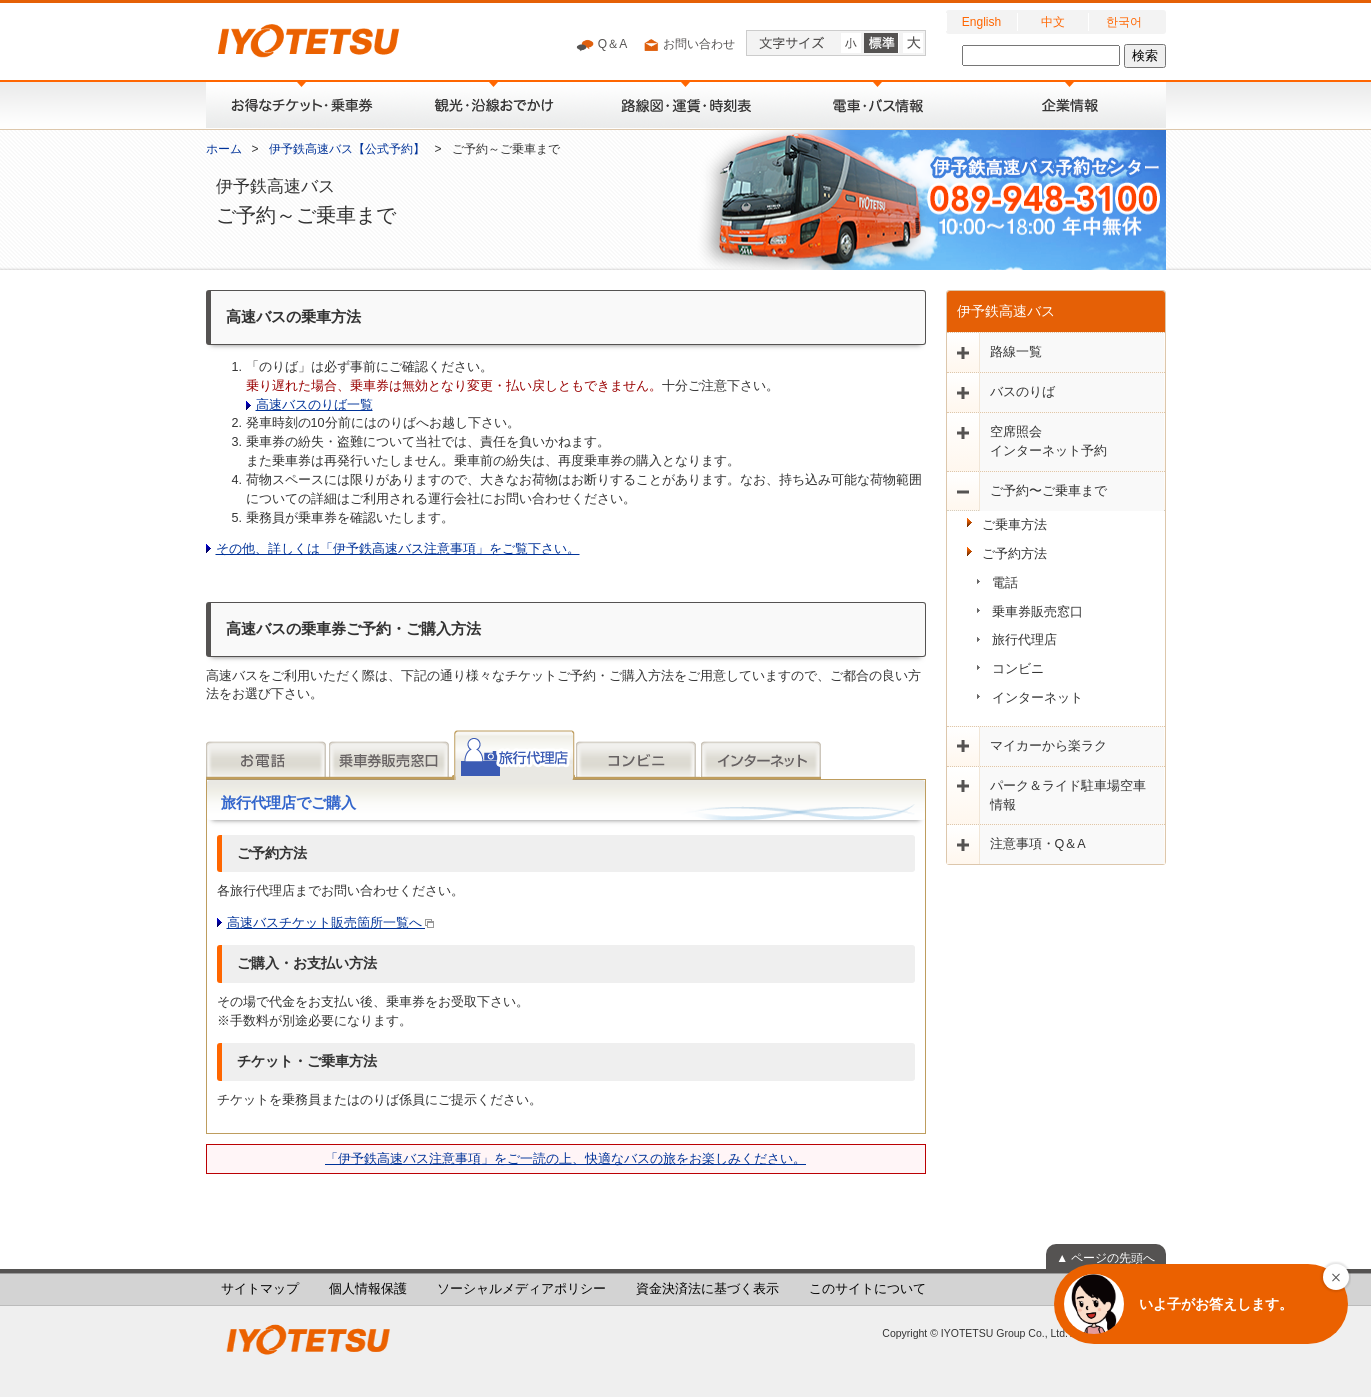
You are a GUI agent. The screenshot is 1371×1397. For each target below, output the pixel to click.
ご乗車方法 (1014, 525)
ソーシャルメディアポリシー (521, 1289)
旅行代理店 (1024, 640)
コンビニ (1018, 669)
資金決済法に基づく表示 (707, 1289)
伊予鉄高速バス (1006, 311)
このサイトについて (867, 1289)
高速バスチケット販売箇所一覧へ (331, 923)
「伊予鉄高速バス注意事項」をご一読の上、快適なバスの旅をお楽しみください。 (565, 1159)
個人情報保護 (368, 1289)
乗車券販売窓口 (1037, 612)
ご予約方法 (1014, 554)
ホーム (224, 149)
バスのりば (1022, 392)
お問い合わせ (688, 45)
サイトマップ (260, 1289)
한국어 (1124, 22)
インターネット (1037, 698)
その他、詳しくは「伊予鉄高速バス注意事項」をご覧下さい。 (398, 549)
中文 (1053, 22)
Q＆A (601, 45)
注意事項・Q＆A (1038, 844)
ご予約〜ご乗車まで (1048, 491)
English (981, 22)
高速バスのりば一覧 (314, 405)
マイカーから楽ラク (1048, 746)
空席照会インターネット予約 (1048, 441)
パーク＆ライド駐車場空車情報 (1068, 795)
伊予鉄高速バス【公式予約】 (347, 149)
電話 (1005, 583)
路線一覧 (1016, 352)
